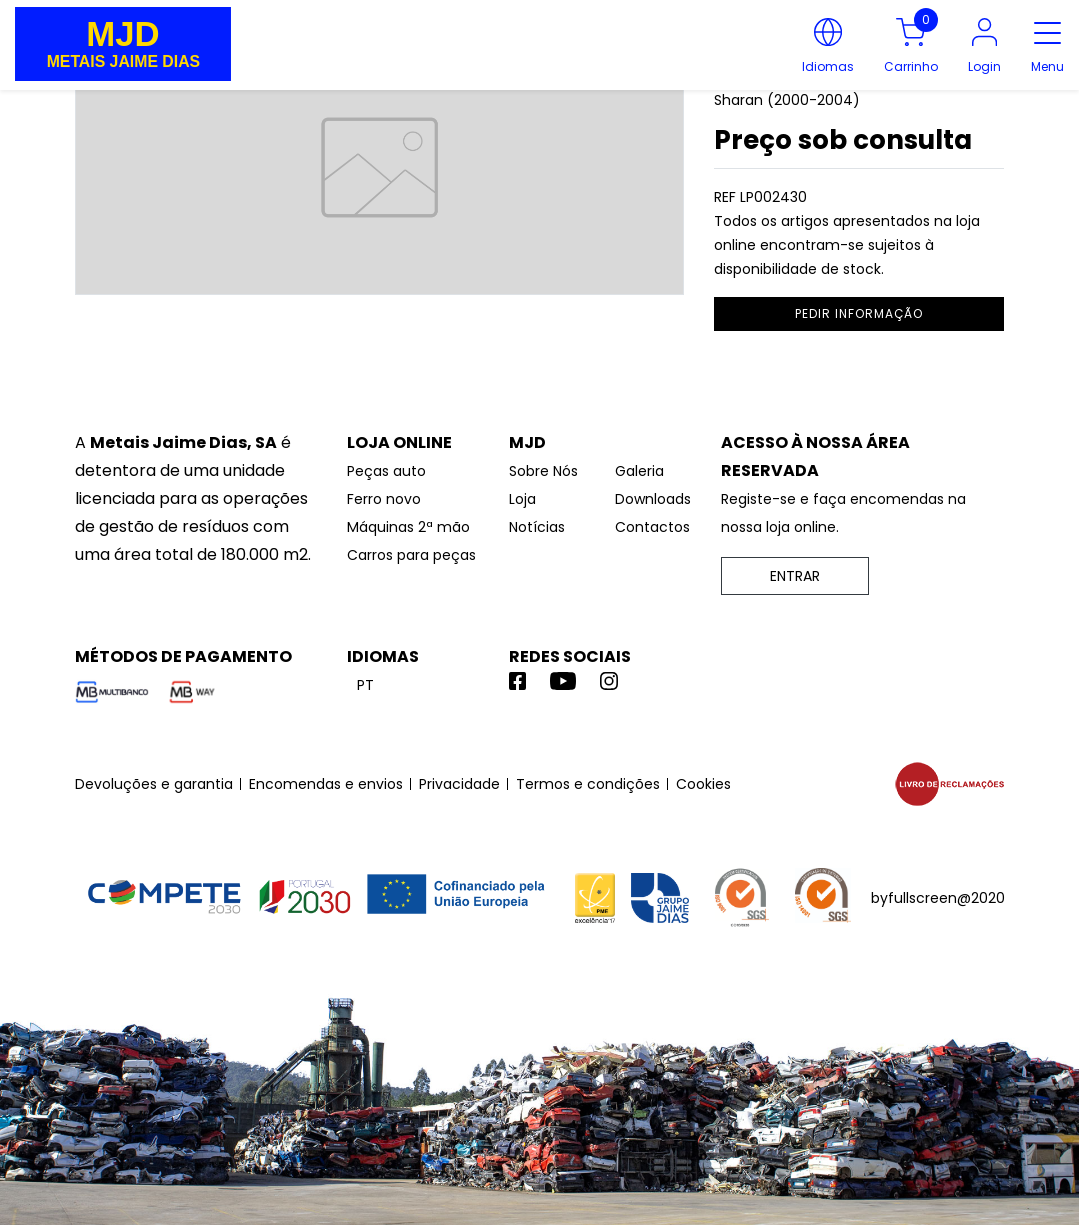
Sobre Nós (543, 471)
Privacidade (459, 784)
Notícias (537, 527)
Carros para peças (411, 555)
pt (365, 685)
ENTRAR (795, 576)
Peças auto (386, 471)
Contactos (652, 527)
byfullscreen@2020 (938, 898)
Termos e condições (588, 784)
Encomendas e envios (326, 784)
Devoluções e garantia (154, 784)
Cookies (703, 784)
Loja (522, 499)
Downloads (653, 499)
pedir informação (859, 313)
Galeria (639, 471)
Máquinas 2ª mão (408, 527)
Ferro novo (384, 499)
